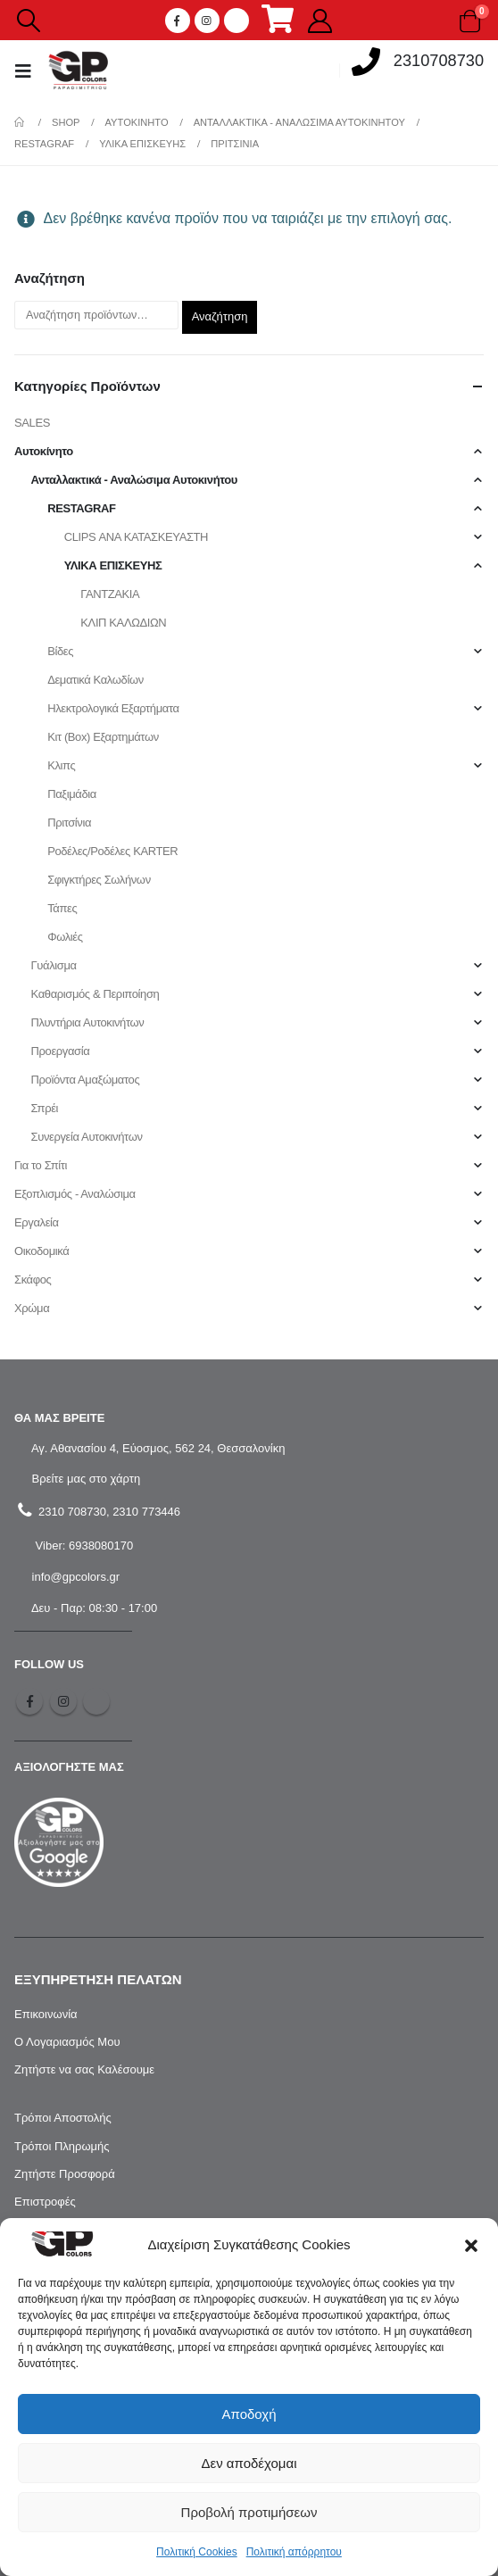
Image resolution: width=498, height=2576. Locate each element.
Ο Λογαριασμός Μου (67, 2041)
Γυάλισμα (54, 965)
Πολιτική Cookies (196, 2552)
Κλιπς (61, 765)
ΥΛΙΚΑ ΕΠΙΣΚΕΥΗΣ (113, 565)
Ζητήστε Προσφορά (64, 2174)
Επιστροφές (45, 2201)
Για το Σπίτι (40, 1165)
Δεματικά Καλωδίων (95, 679)
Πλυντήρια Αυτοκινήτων (88, 1022)
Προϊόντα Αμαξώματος (85, 1079)
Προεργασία (60, 1051)
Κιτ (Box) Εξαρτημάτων (103, 737)
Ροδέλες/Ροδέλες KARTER (112, 851)
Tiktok (96, 1701)
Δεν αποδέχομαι (248, 2463)
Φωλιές (64, 936)
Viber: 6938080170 (82, 1545)
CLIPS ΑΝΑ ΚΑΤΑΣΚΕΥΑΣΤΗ (136, 537)
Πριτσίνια (69, 822)
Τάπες (62, 908)
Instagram (63, 1701)
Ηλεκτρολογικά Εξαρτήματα (112, 708)
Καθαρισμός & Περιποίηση (95, 994)
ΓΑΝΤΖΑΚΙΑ (109, 594)
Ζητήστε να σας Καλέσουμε (84, 2069)
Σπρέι (45, 1108)
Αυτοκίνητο (43, 451)
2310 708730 (70, 1511)
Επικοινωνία (46, 2014)
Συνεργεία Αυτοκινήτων (87, 1136)
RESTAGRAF (81, 508)
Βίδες (60, 651)
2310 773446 (146, 1511)
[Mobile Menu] (28, 70)
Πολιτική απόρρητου (294, 2552)
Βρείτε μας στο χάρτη (84, 1478)
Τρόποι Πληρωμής (62, 2146)
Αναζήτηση (220, 316)
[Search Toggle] (28, 20)
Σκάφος (32, 1279)
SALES (32, 422)
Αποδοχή (249, 2414)
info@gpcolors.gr (74, 1576)
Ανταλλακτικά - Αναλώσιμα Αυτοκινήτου (134, 479)
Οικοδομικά (41, 1251)
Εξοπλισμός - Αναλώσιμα (75, 1194)
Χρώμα (31, 1308)
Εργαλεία (36, 1222)
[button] (471, 2245)
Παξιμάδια (71, 794)
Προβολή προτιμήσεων (249, 2512)
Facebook (29, 1701)
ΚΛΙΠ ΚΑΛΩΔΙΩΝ (123, 622)
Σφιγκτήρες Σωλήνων (99, 879)
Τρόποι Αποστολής (63, 2117)
